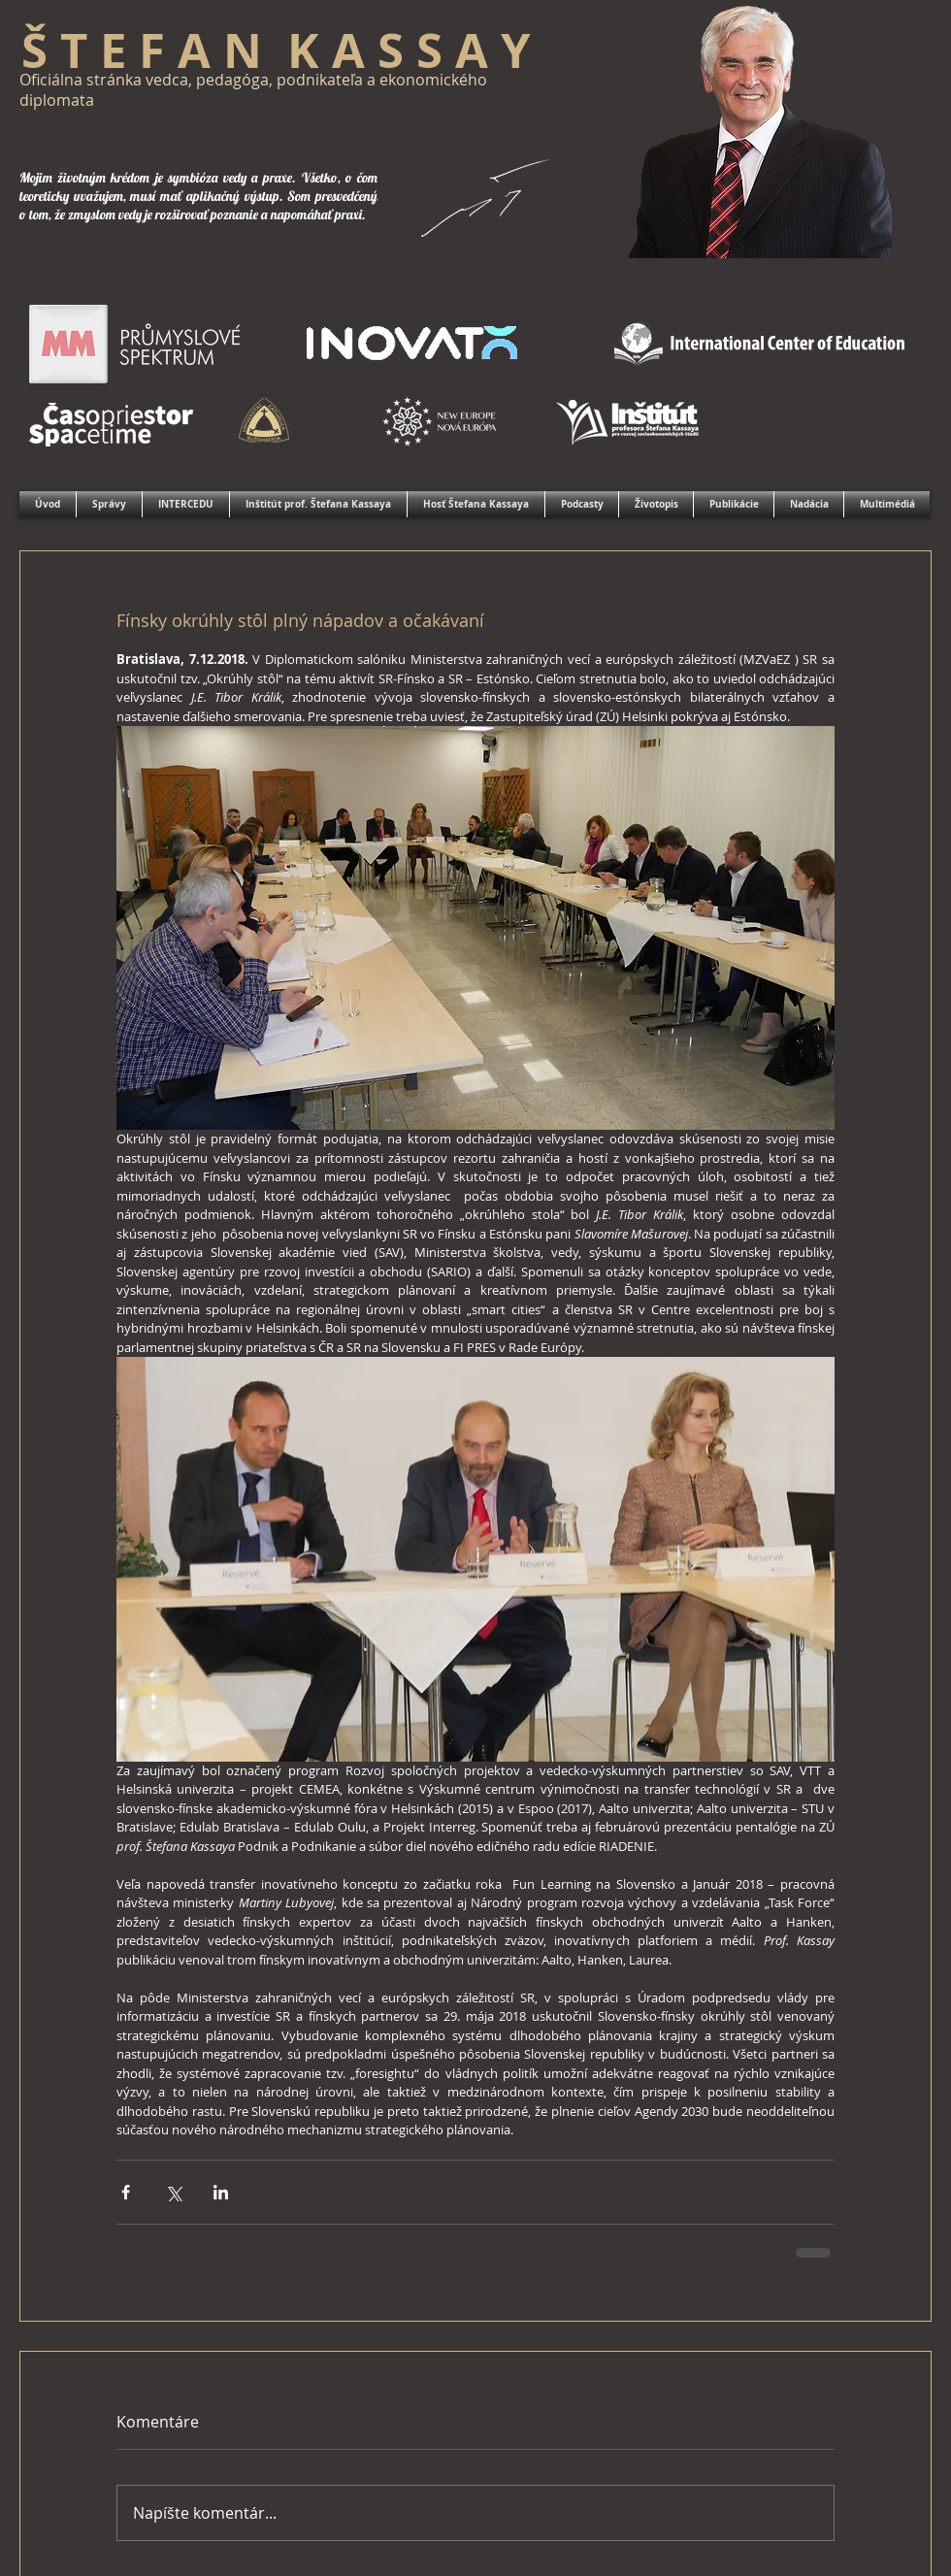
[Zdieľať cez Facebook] (125, 2192)
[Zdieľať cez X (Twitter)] (173, 2192)
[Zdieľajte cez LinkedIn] (221, 2192)
